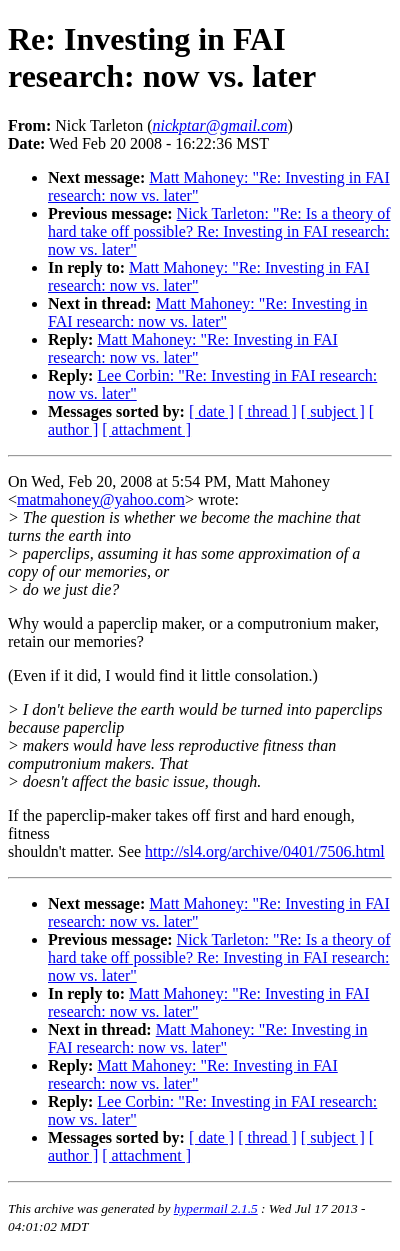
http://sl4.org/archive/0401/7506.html (265, 851)
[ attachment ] (146, 429)
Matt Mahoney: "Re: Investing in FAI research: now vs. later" (208, 312)
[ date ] (211, 411)
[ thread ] (267, 411)
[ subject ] (333, 411)
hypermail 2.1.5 (216, 1208)
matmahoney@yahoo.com (101, 499)
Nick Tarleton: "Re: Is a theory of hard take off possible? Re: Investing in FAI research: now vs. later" (219, 231)
